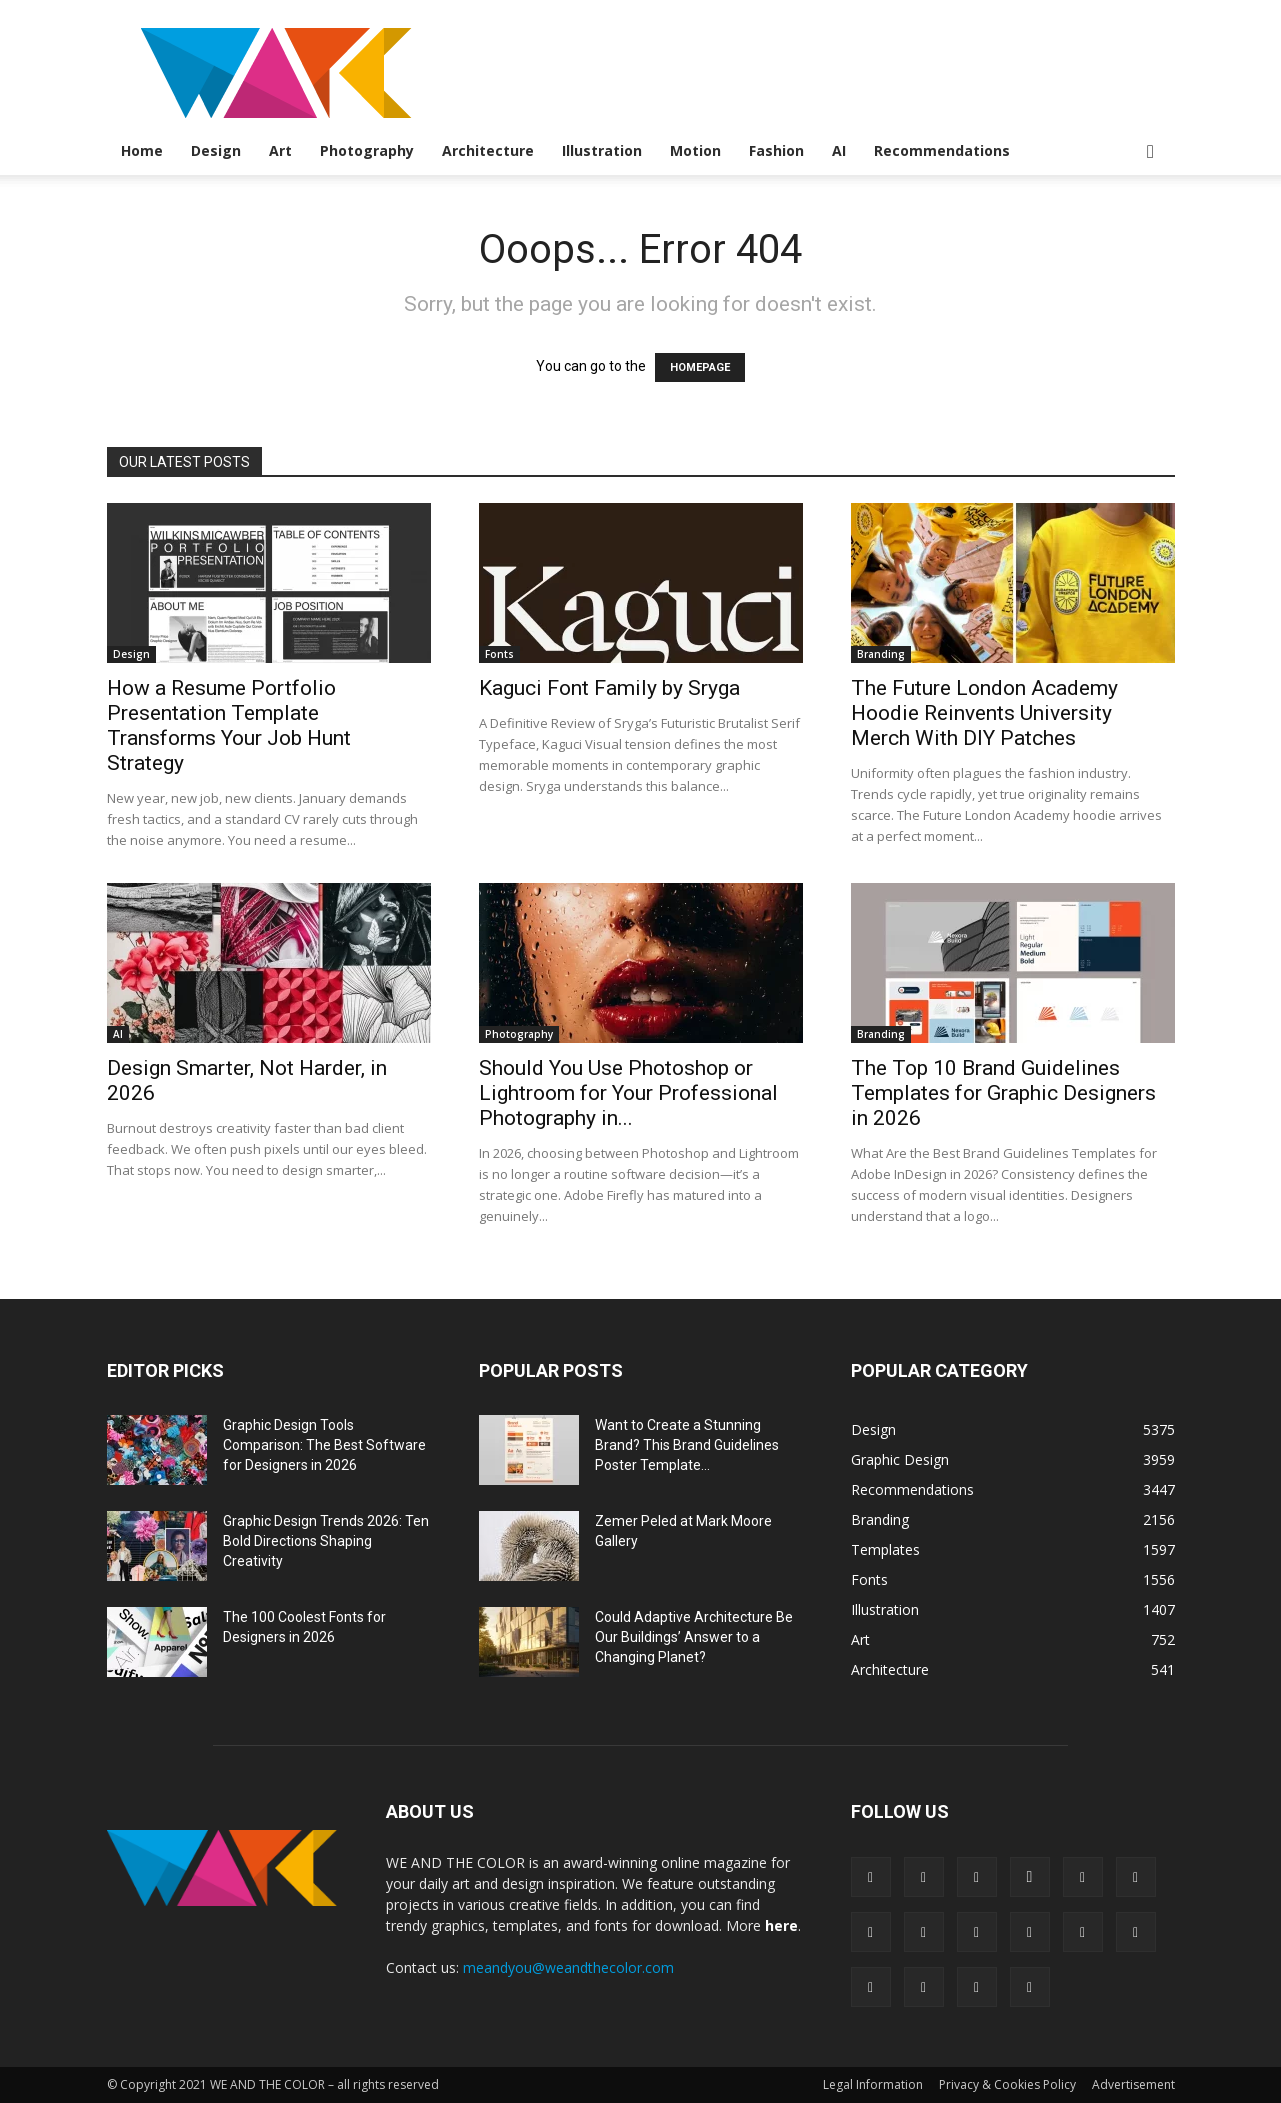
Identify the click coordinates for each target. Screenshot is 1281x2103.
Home (142, 150)
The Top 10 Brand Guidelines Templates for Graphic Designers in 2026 (1003, 1093)
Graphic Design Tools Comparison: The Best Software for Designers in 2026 (324, 1445)
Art (280, 150)
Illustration (602, 150)
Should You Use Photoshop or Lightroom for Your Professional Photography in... (628, 1093)
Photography (367, 150)
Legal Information (873, 2084)
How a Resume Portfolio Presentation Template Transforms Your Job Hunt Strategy (229, 725)
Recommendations (942, 150)
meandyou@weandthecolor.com (568, 1967)
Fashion (776, 150)
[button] (1151, 152)
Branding (881, 654)
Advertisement (1133, 2084)
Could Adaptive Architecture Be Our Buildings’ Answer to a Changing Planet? (694, 1637)
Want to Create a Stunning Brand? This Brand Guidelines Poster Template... (687, 1445)
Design (216, 150)
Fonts (499, 654)
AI (839, 150)
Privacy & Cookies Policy (1007, 2084)
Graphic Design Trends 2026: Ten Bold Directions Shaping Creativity (326, 1541)
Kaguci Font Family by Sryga (609, 688)
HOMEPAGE (700, 367)
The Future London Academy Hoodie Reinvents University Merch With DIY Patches (984, 713)
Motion (695, 150)
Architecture (488, 150)
